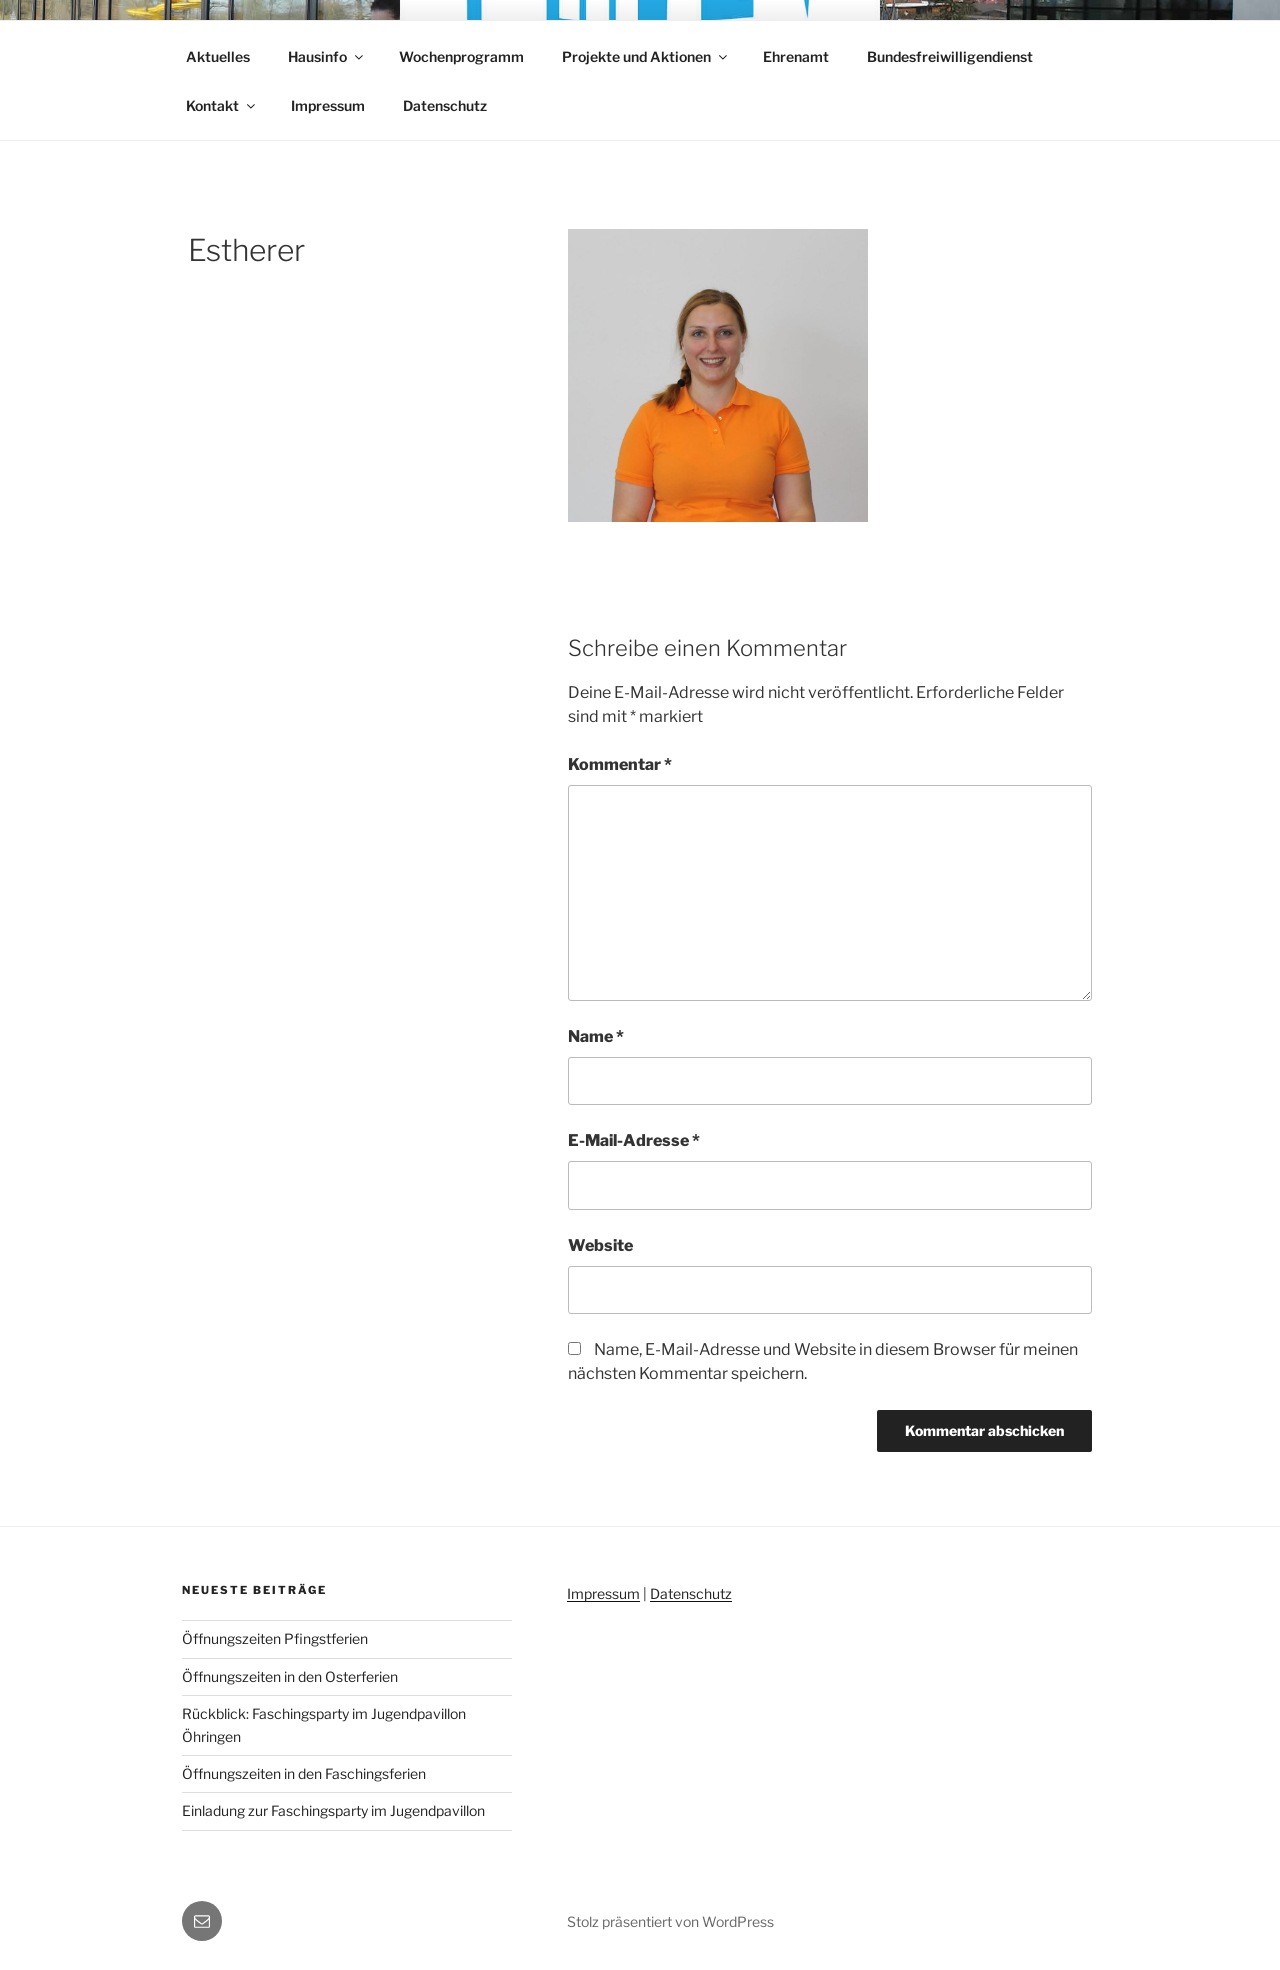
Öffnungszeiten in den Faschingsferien (304, 1773)
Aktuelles (218, 56)
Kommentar (620, 764)
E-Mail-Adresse (634, 1140)
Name (596, 1036)
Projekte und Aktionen (646, 56)
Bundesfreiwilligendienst (950, 56)
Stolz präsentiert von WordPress (670, 1921)
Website (600, 1245)
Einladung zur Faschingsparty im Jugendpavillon (333, 1810)
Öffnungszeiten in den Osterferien (290, 1676)
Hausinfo (327, 56)
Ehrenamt (796, 56)
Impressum (328, 105)
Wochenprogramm (461, 56)
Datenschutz (445, 105)
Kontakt (222, 105)
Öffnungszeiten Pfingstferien (275, 1638)
